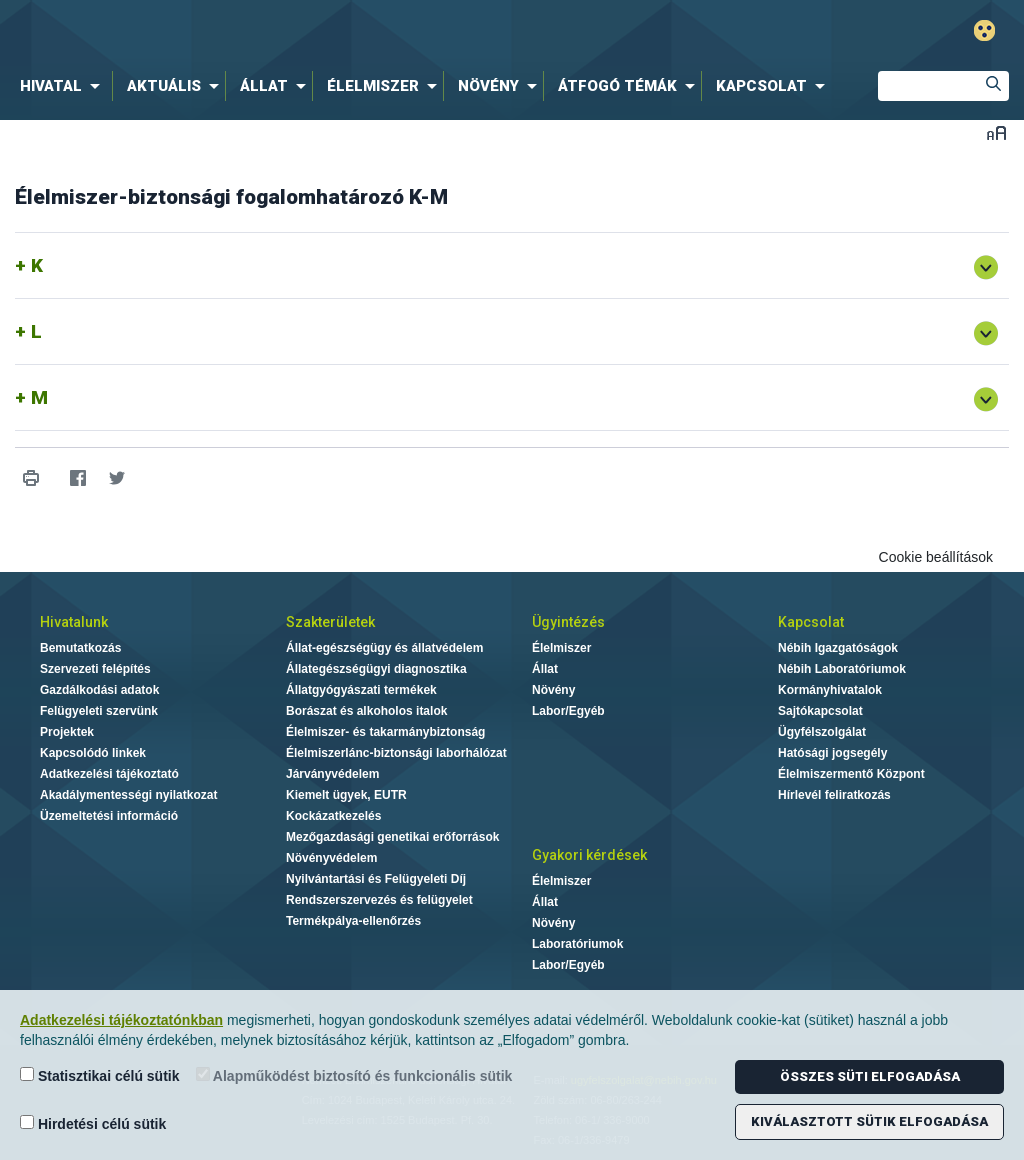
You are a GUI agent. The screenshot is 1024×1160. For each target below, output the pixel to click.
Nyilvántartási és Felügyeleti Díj (376, 879)
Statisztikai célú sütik (100, 1075)
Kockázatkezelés (333, 816)
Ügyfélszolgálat (822, 732)
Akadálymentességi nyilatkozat (128, 795)
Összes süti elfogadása (870, 1076)
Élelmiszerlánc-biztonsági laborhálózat (396, 753)
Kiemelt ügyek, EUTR (346, 795)
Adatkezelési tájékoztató (109, 774)
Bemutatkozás (80, 648)
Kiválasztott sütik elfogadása (869, 1121)
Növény (553, 690)
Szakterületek (330, 622)
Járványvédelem (332, 774)
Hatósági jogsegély (832, 753)
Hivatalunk (74, 622)
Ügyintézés (568, 622)
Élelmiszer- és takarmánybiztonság (385, 732)
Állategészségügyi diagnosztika (376, 669)
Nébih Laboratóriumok (842, 669)
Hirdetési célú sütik (93, 1123)
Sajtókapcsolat (820, 711)
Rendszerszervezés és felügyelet (379, 900)
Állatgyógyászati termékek (361, 690)
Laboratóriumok (577, 944)
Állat (545, 669)
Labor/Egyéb (568, 711)
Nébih (304, 31)
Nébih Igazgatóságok (838, 648)
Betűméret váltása (996, 132)
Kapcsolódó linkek (93, 753)
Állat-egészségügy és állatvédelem (384, 648)
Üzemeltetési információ (109, 816)
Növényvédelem (331, 858)
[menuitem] (64, 86)
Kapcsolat (811, 622)
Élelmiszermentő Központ (851, 774)
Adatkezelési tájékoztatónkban (121, 1020)
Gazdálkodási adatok (99, 690)
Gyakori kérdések (589, 855)
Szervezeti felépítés (95, 669)
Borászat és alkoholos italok (366, 711)
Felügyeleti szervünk (99, 711)
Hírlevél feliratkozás (834, 795)
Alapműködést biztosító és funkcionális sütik (354, 1075)
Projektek (67, 732)
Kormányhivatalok (830, 690)
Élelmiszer (561, 648)
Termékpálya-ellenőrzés (353, 921)
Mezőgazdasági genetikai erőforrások (392, 837)
